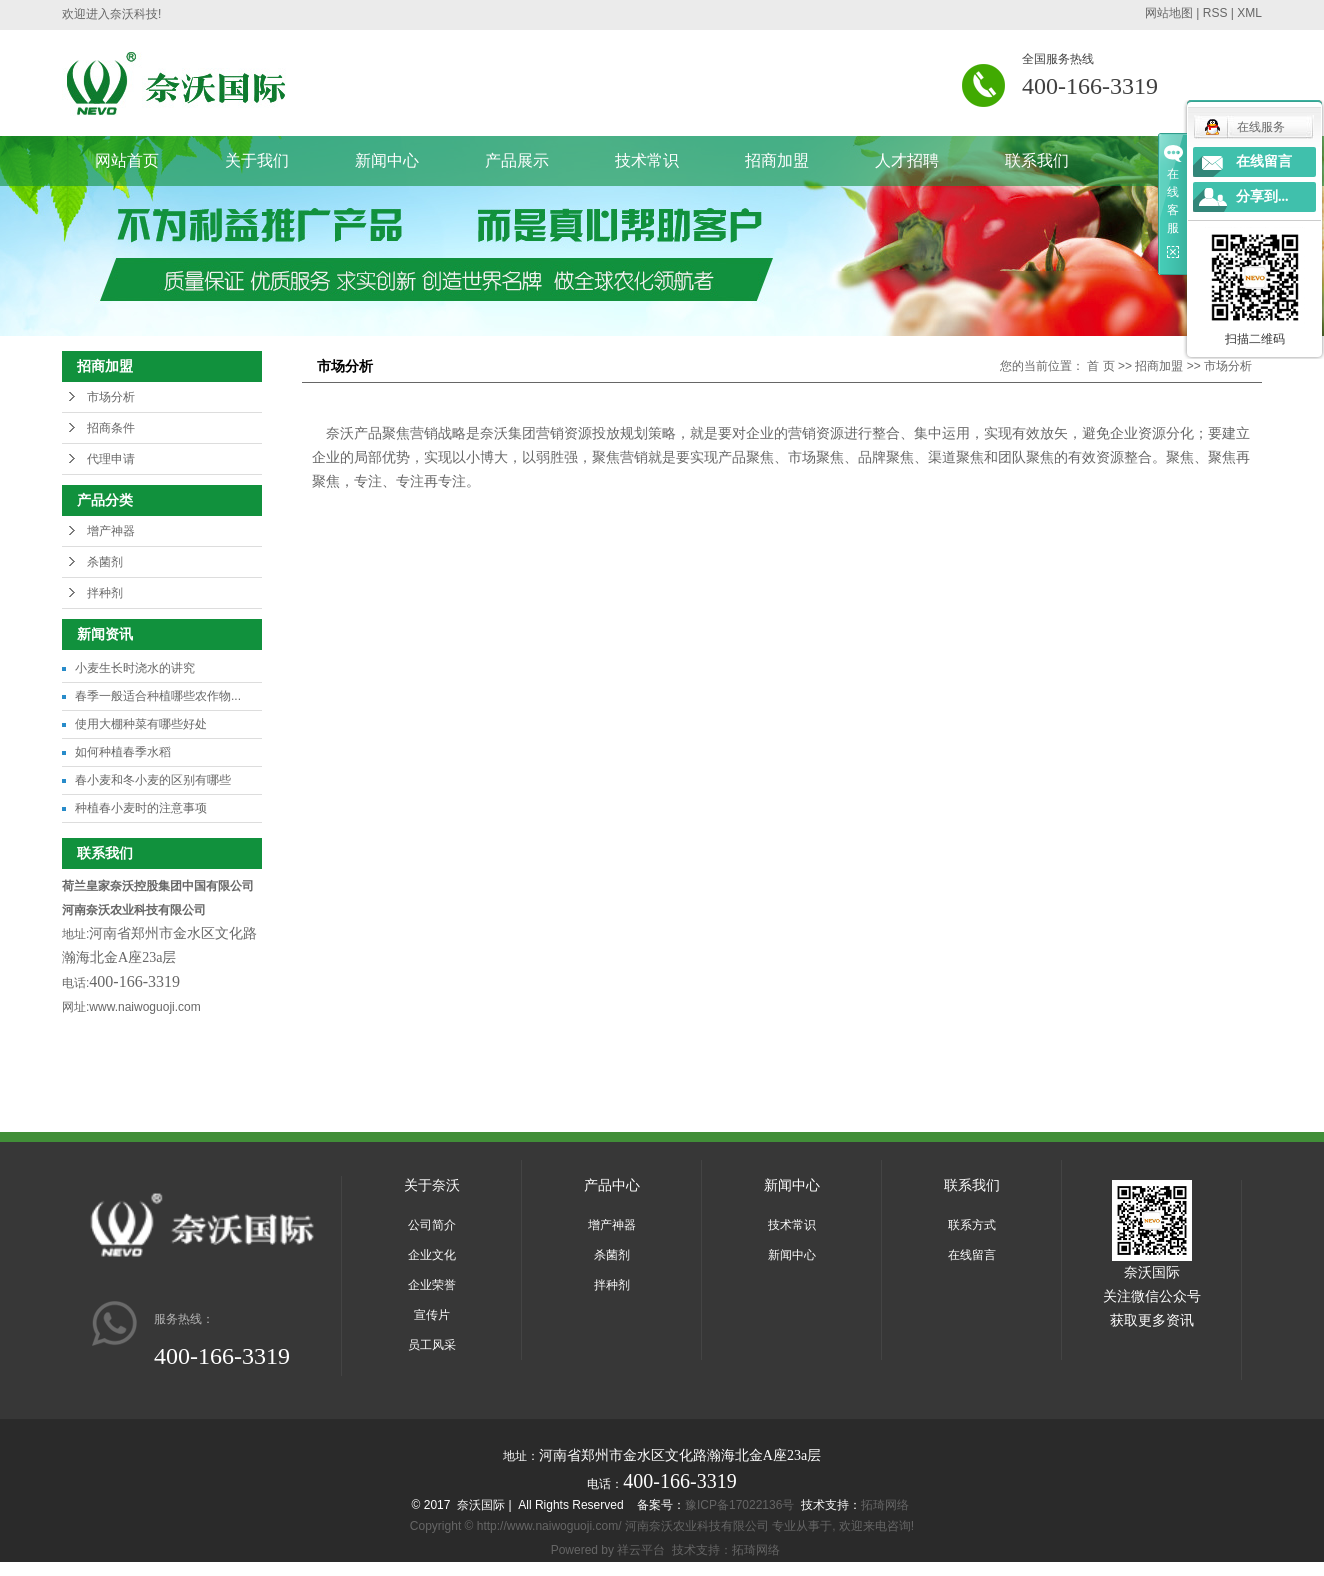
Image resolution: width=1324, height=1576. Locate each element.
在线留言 (972, 1255)
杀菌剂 (105, 562)
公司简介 (432, 1225)
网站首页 (127, 160)
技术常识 (647, 160)
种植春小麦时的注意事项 (141, 808)
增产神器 (111, 531)
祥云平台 (641, 1550)
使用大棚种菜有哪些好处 (141, 724)
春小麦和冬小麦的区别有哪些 (153, 780)
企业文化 (432, 1255)
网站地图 (1169, 13)
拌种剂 (105, 593)
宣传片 (432, 1315)
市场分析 (111, 397)
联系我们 (1037, 160)
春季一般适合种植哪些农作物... (158, 696)
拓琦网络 (885, 1505)
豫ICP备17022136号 (739, 1505)
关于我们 (257, 160)
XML (1249, 13)
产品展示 (517, 160)
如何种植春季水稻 (123, 752)
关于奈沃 (432, 1185)
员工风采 (432, 1345)
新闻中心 (387, 160)
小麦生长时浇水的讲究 (135, 668)
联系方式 (972, 1225)
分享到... (1262, 196)
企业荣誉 (432, 1285)
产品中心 (612, 1185)
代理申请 (111, 459)
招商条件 (111, 428)
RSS (1215, 13)
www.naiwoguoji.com (144, 1007)
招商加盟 (777, 160)
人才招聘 (907, 160)
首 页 (1100, 366)
